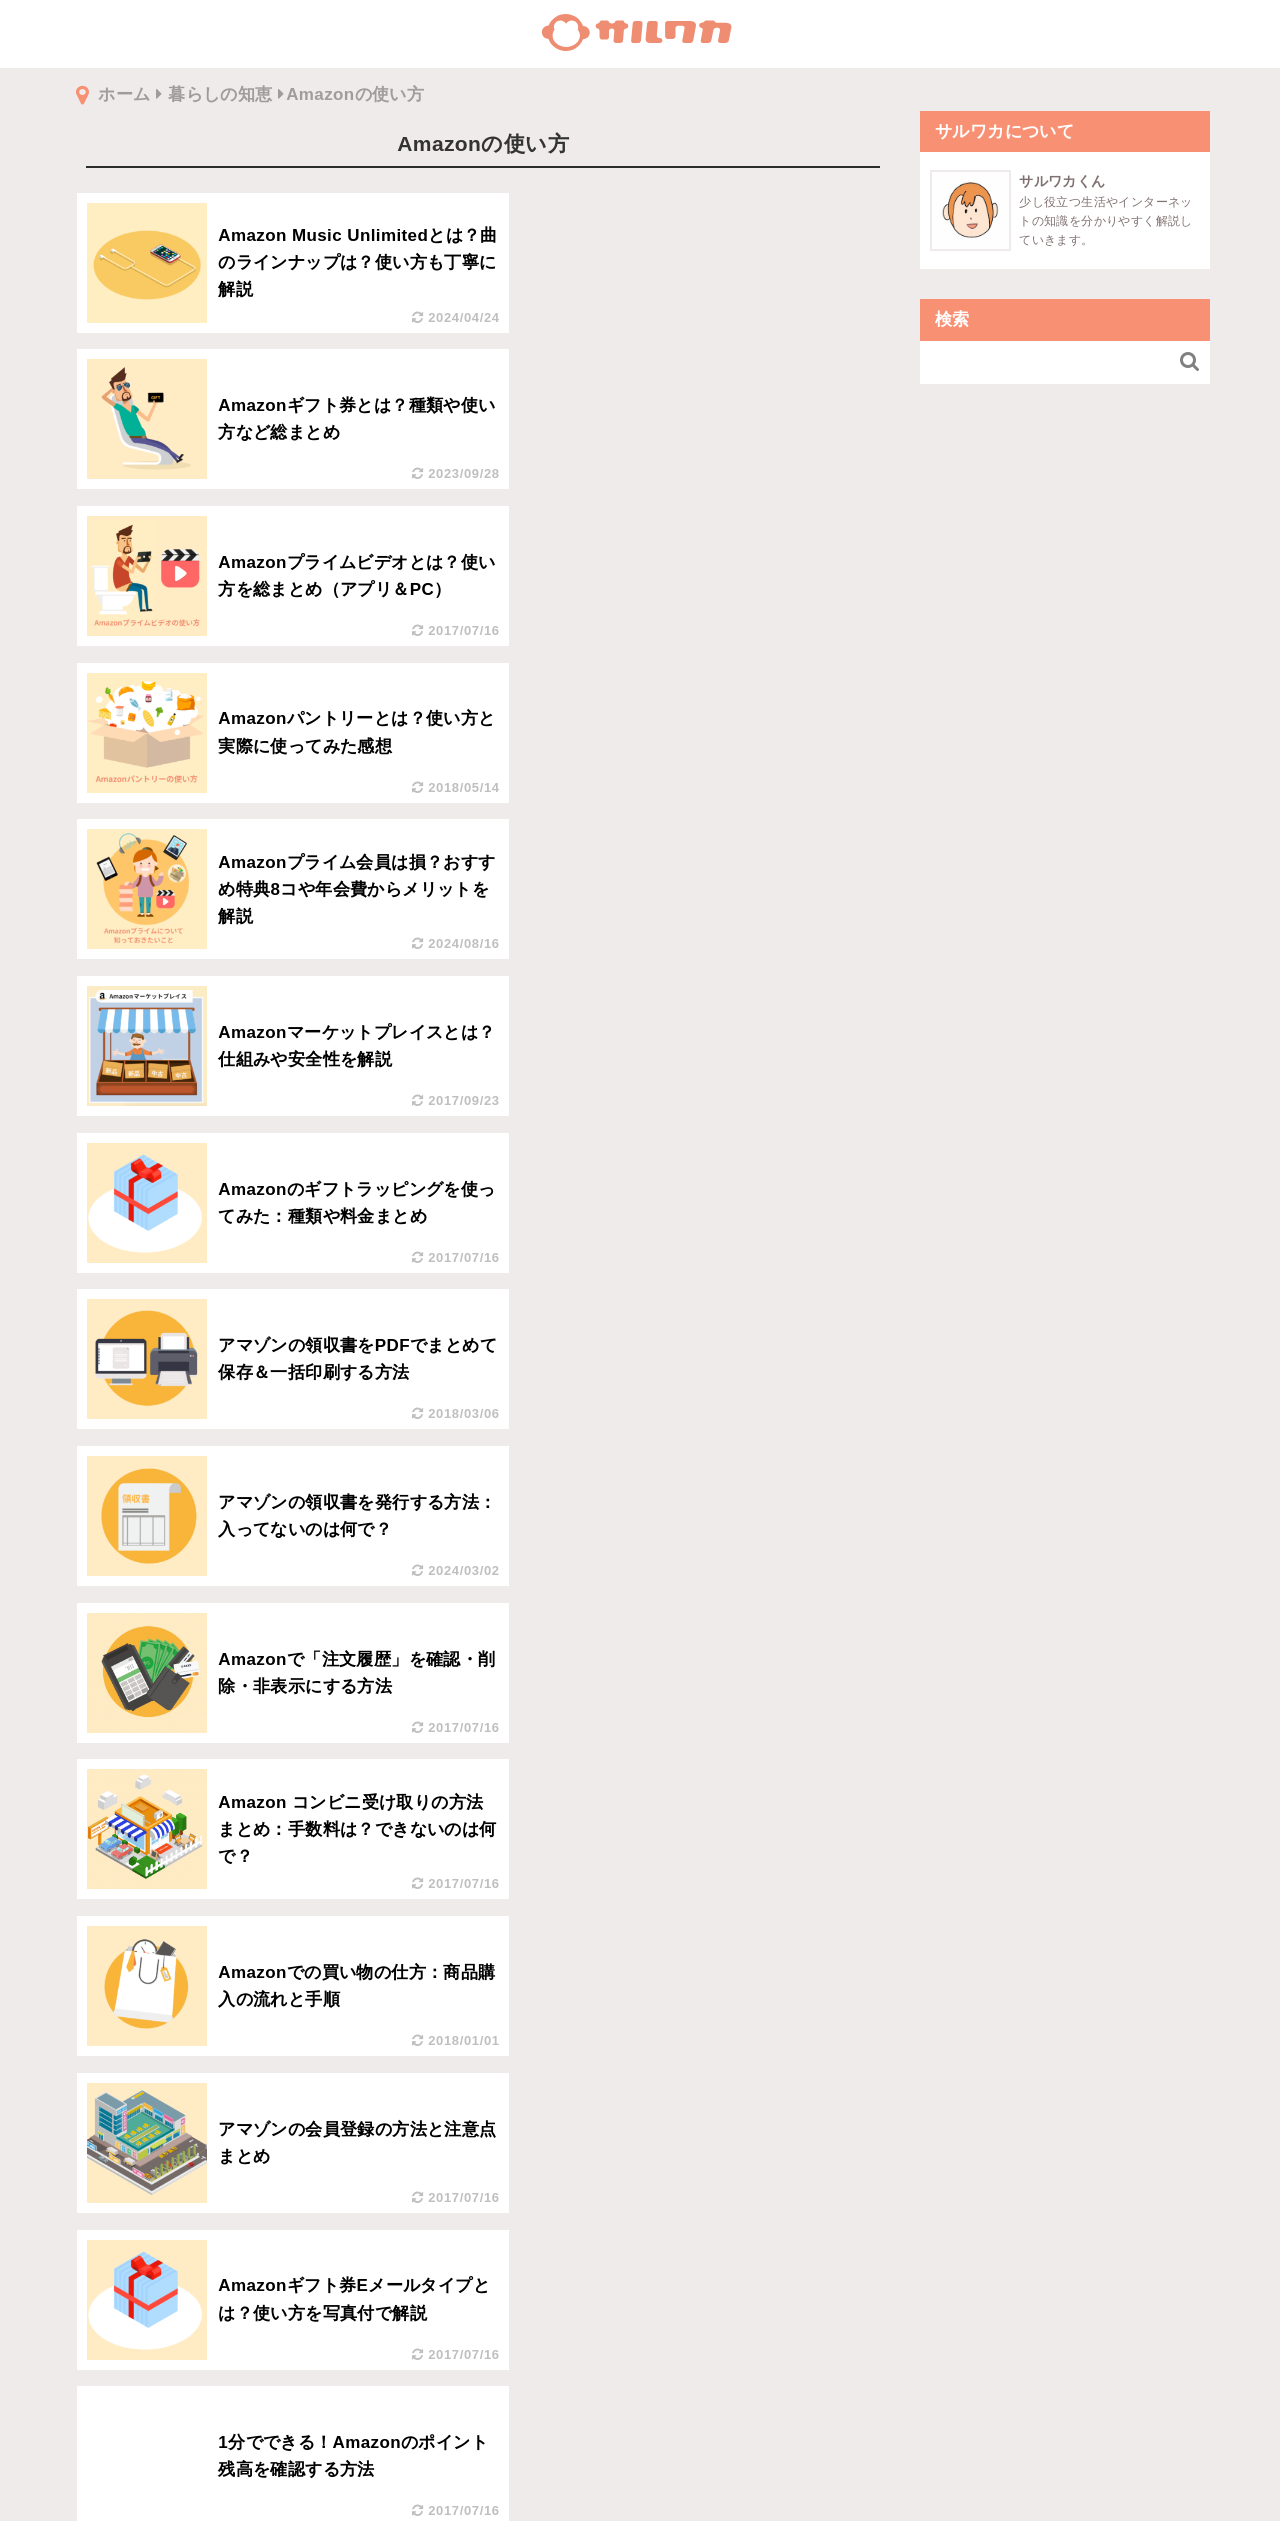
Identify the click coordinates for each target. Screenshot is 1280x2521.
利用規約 (640, 2468)
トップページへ (640, 2415)
